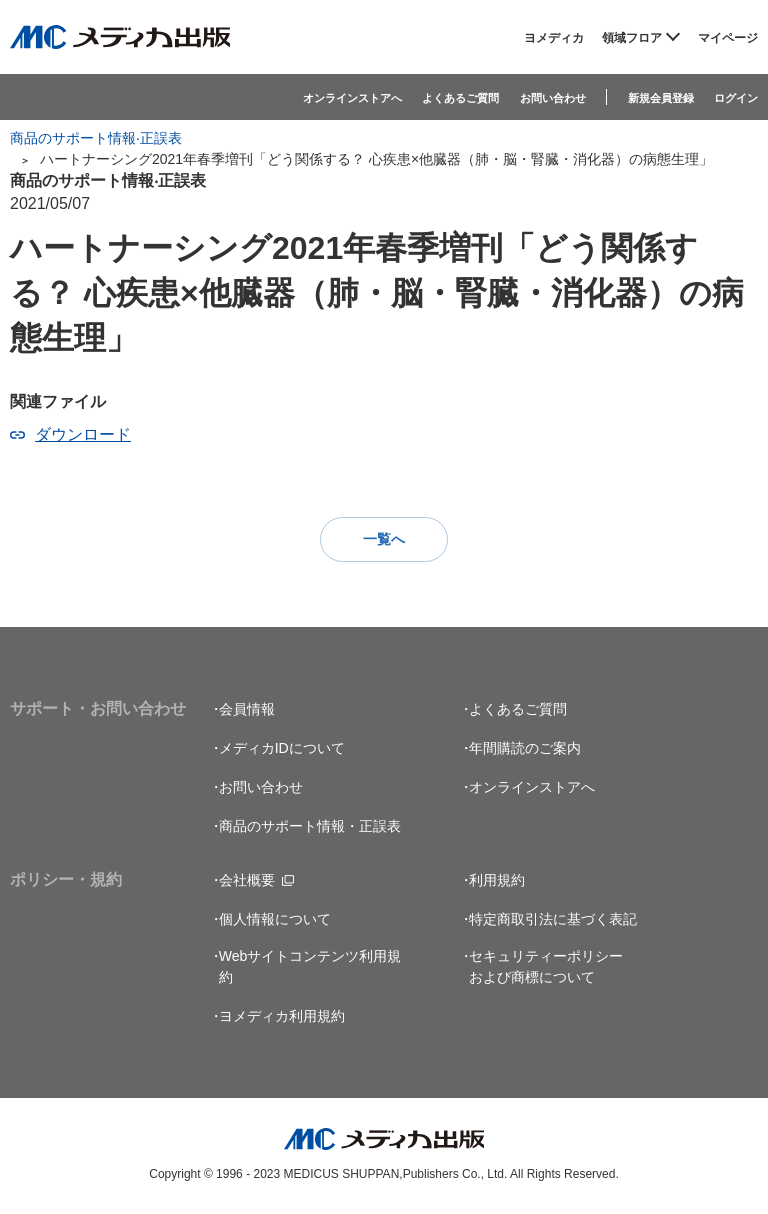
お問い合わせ (553, 98)
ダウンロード (83, 434)
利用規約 (497, 881)
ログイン (736, 98)
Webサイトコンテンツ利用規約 (310, 967)
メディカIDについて (282, 749)
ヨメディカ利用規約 (282, 1017)
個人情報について (275, 920)
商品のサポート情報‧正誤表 (96, 138)
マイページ (728, 38)
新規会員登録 (661, 98)
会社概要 (247, 881)
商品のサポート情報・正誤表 (310, 827)
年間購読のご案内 (525, 749)
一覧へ (384, 540)
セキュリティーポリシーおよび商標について (546, 967)
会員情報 (247, 710)
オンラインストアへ (352, 98)
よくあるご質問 (460, 98)
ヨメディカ (554, 38)
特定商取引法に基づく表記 (553, 920)
